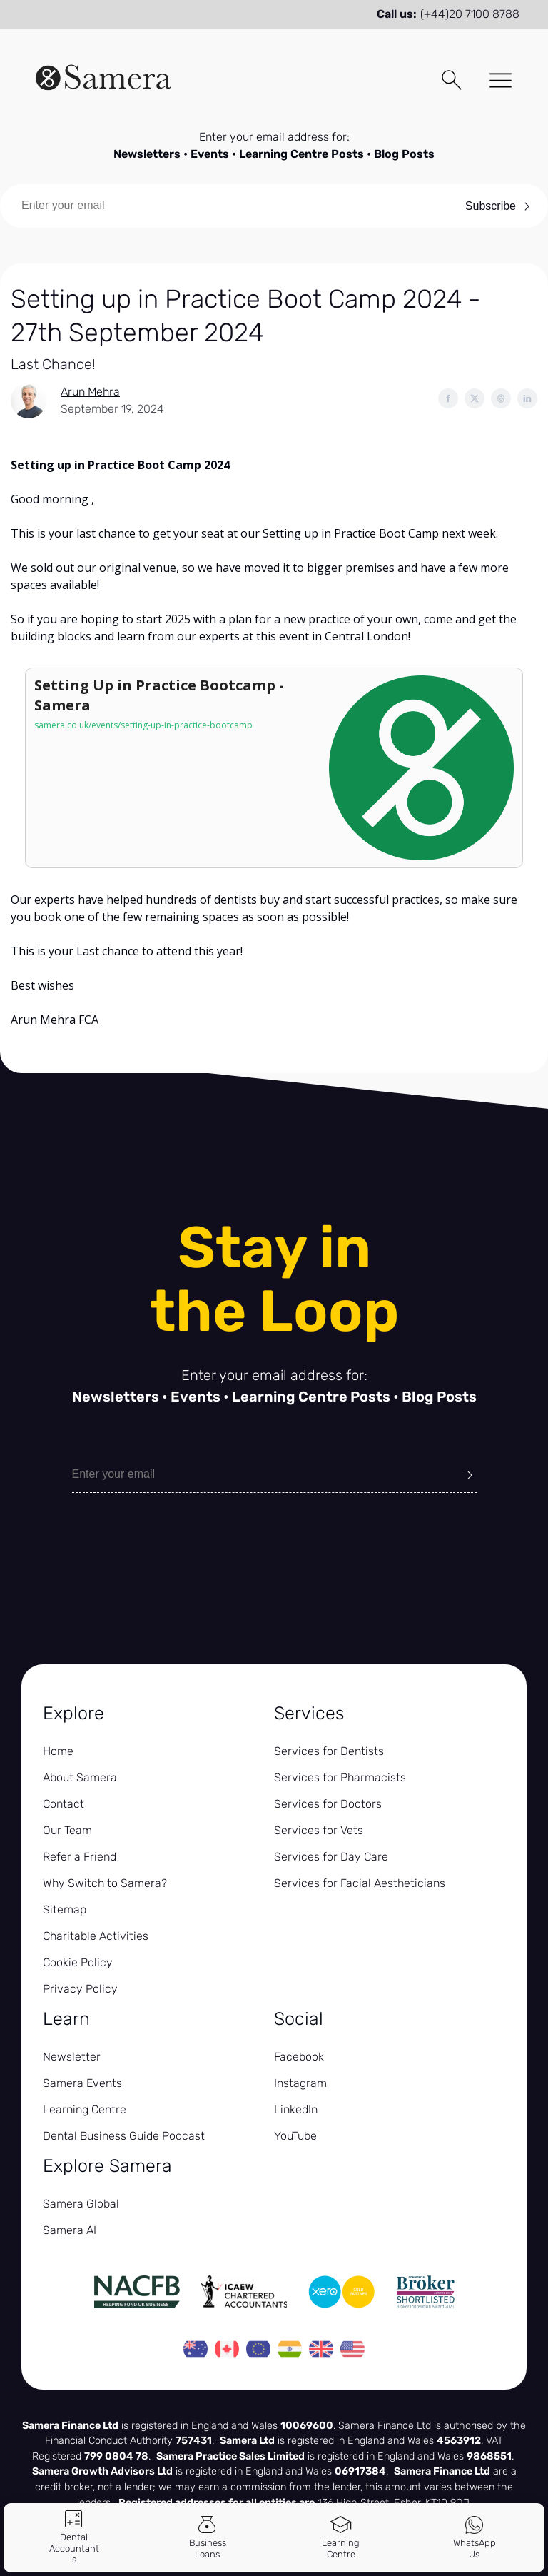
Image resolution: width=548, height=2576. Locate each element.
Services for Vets (318, 1830)
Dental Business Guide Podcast (124, 2136)
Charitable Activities (95, 1936)
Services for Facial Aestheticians (359, 1883)
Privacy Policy (80, 1989)
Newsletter (72, 2056)
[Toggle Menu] (496, 81)
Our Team (67, 1830)
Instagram (300, 2083)
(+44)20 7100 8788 (469, 14)
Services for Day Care (331, 1856)
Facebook (299, 2056)
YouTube (295, 2136)
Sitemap (64, 1909)
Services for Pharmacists (340, 1777)
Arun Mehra (90, 391)
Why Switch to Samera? (105, 1883)
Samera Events (82, 2083)
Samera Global (81, 2203)
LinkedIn (296, 2109)
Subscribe (490, 206)
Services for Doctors (328, 1804)
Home (58, 1751)
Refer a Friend (79, 1856)
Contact (63, 1804)
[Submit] (470, 1474)
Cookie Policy (78, 1962)
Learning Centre (84, 2109)
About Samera (80, 1777)
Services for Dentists (329, 1751)
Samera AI (69, 2230)
